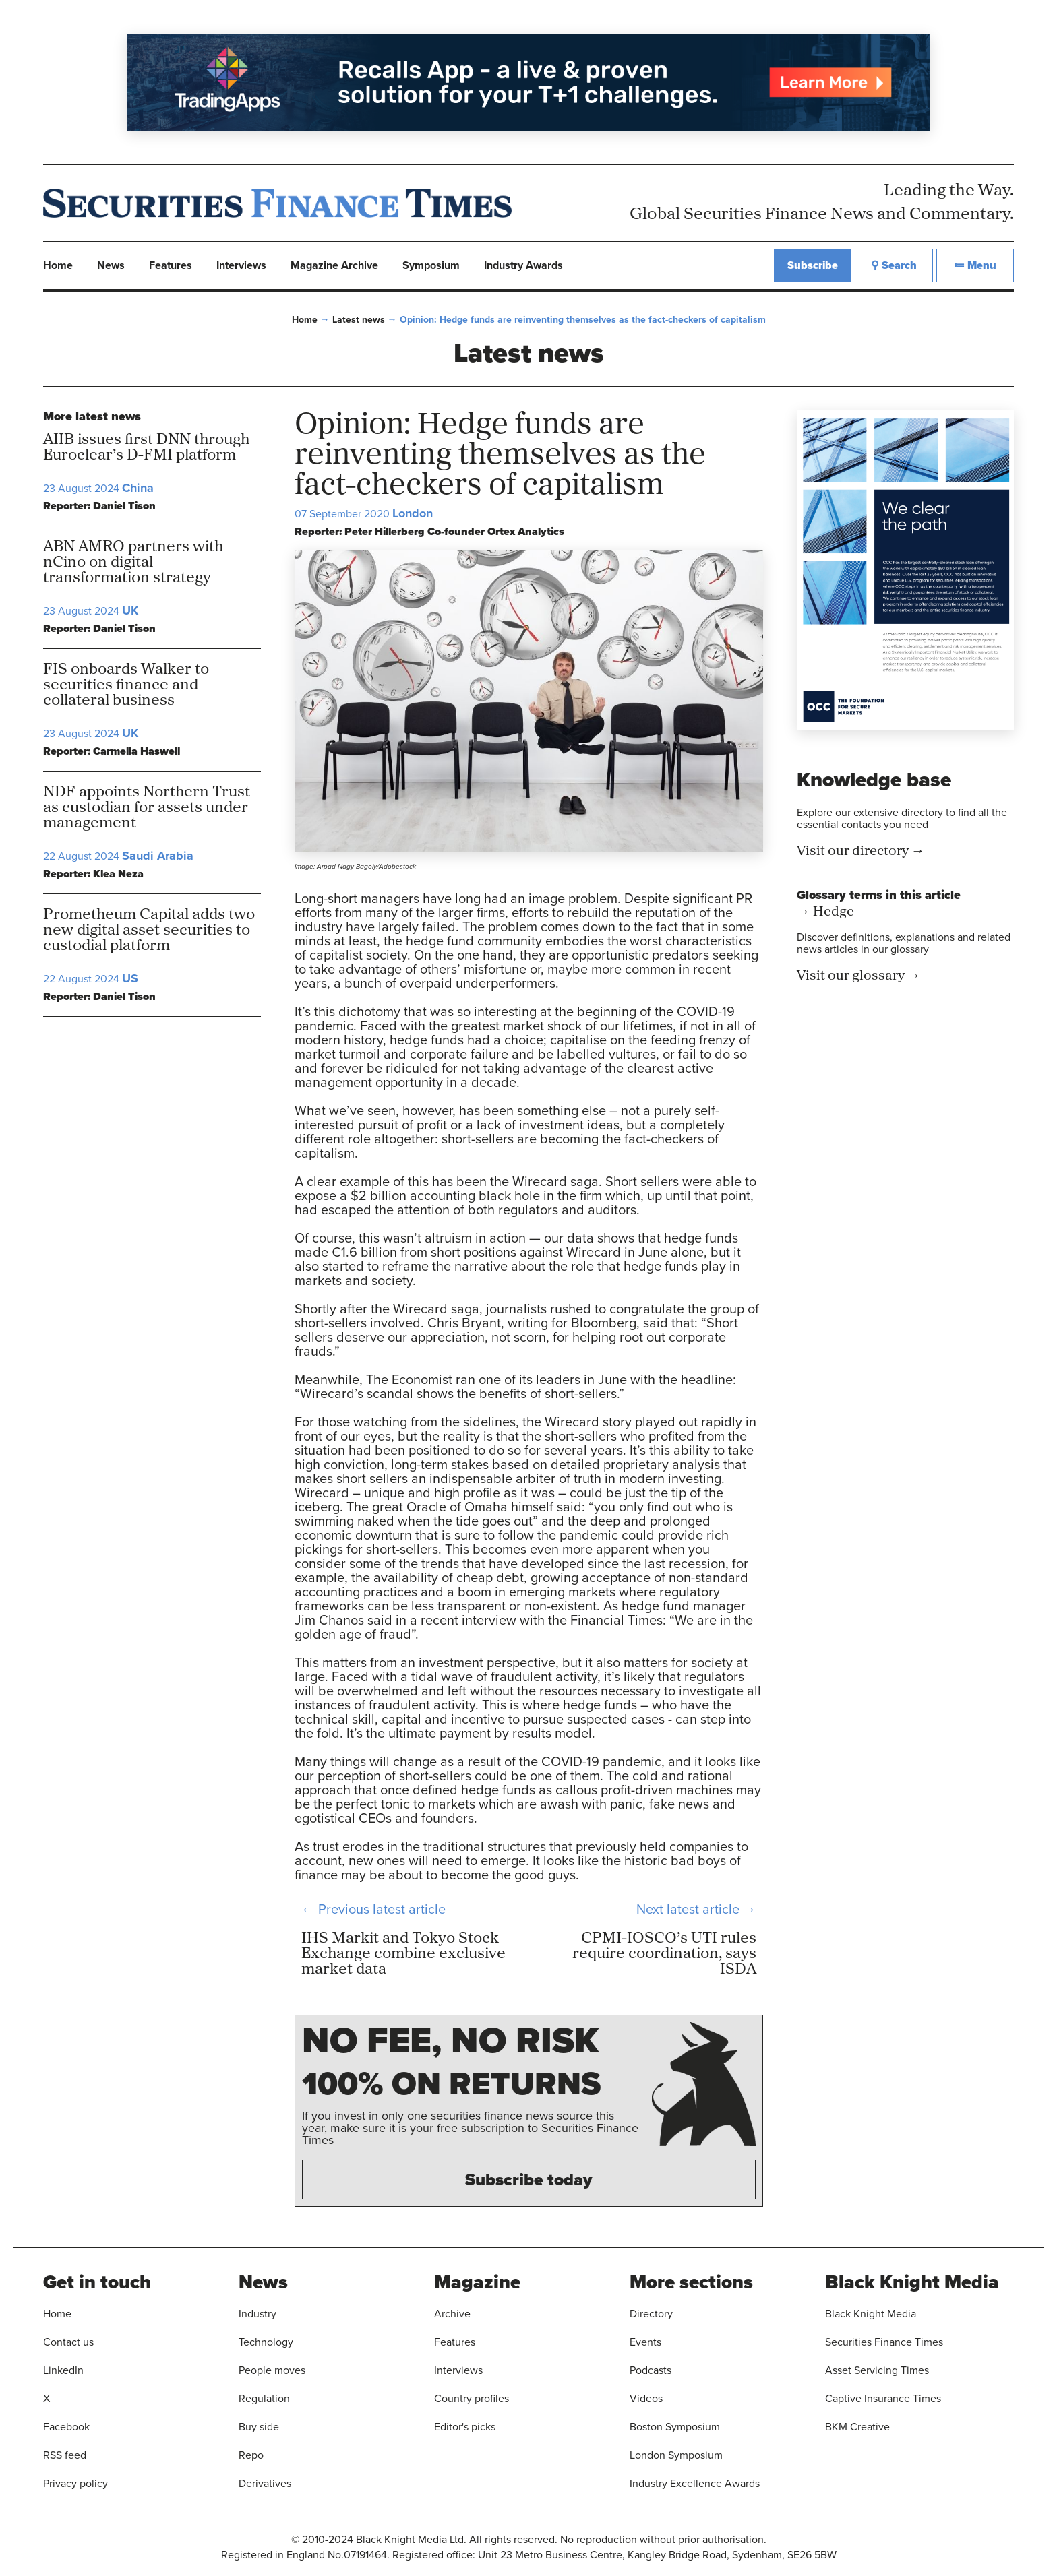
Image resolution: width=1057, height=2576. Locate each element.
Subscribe (812, 265)
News (111, 265)
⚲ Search (894, 265)
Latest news (358, 319)
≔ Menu (975, 265)
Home (305, 319)
